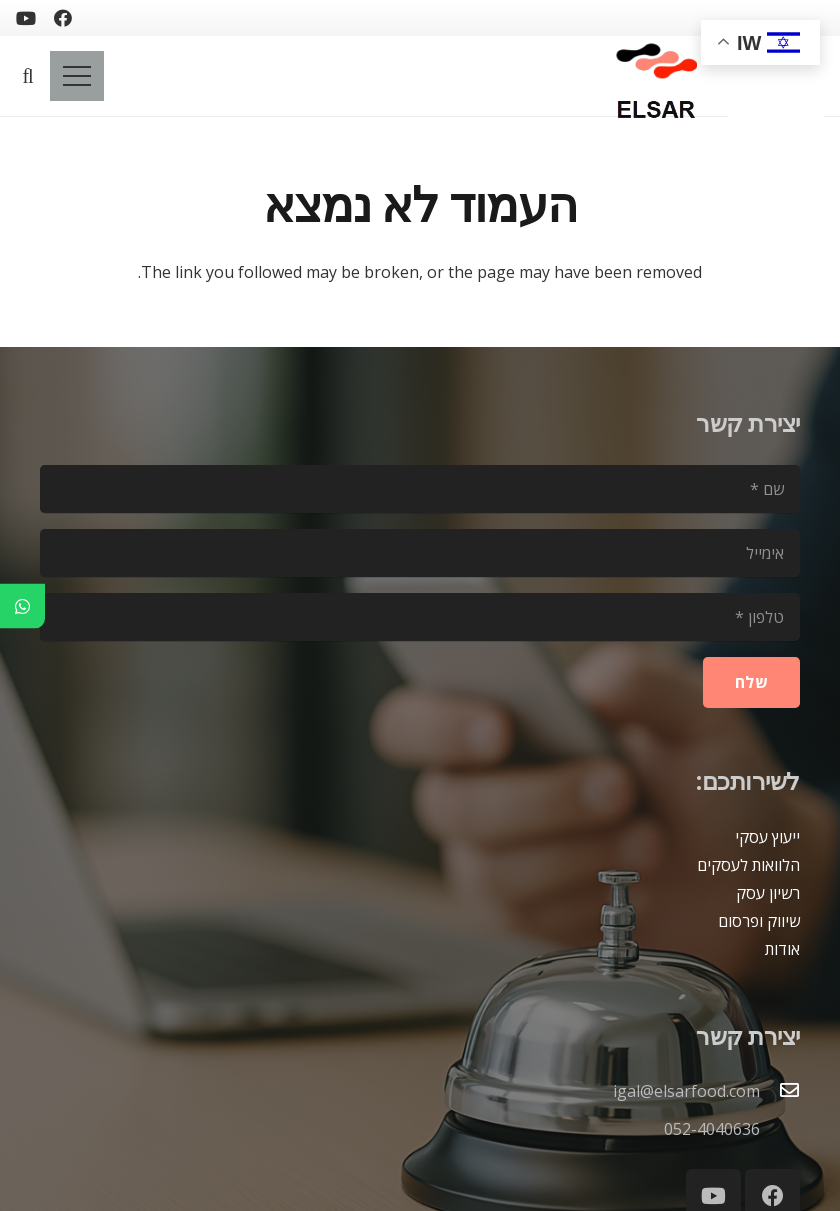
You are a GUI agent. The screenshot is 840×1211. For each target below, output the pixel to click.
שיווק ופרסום (759, 921)
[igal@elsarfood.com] (780, 1091)
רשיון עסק (768, 893)
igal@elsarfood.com (686, 1091)
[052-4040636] (780, 1129)
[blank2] (776, 86)
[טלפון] (420, 617)
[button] (28, 76)
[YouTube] (26, 18)
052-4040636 (712, 1129)
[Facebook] (63, 18)
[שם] (420, 489)
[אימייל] (420, 553)
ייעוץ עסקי (767, 837)
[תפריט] (77, 76)
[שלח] (751, 682)
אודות (782, 949)
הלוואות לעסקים (748, 865)
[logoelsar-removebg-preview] (653, 76)
